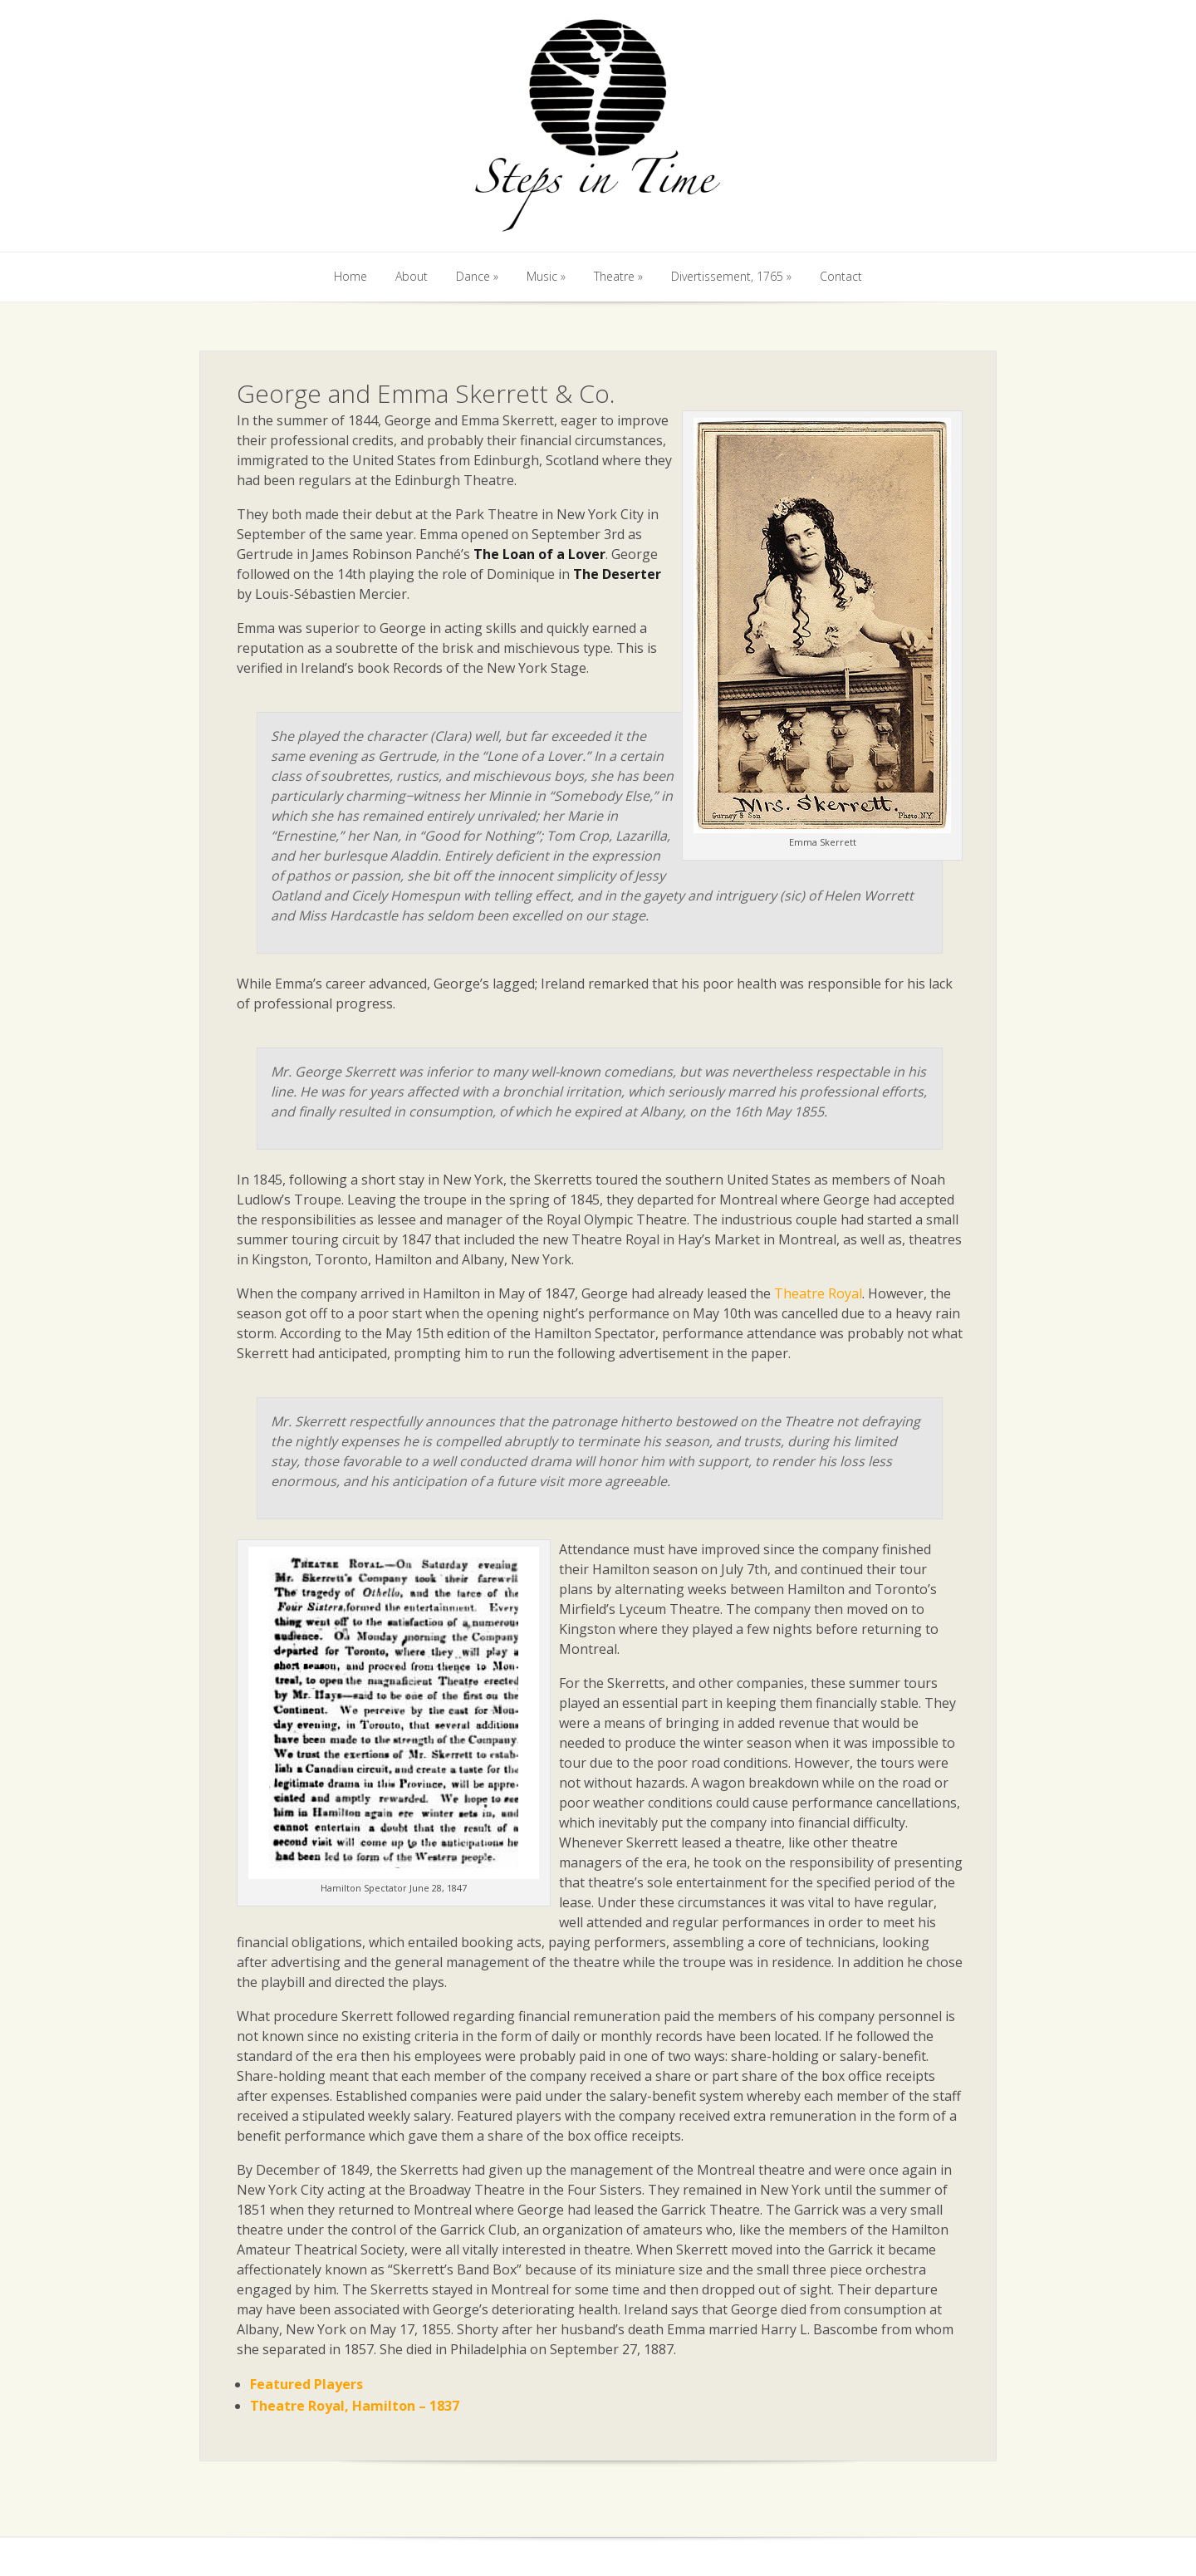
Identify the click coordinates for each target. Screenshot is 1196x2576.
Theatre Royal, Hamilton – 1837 (354, 2406)
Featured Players (306, 2384)
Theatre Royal (818, 1293)
